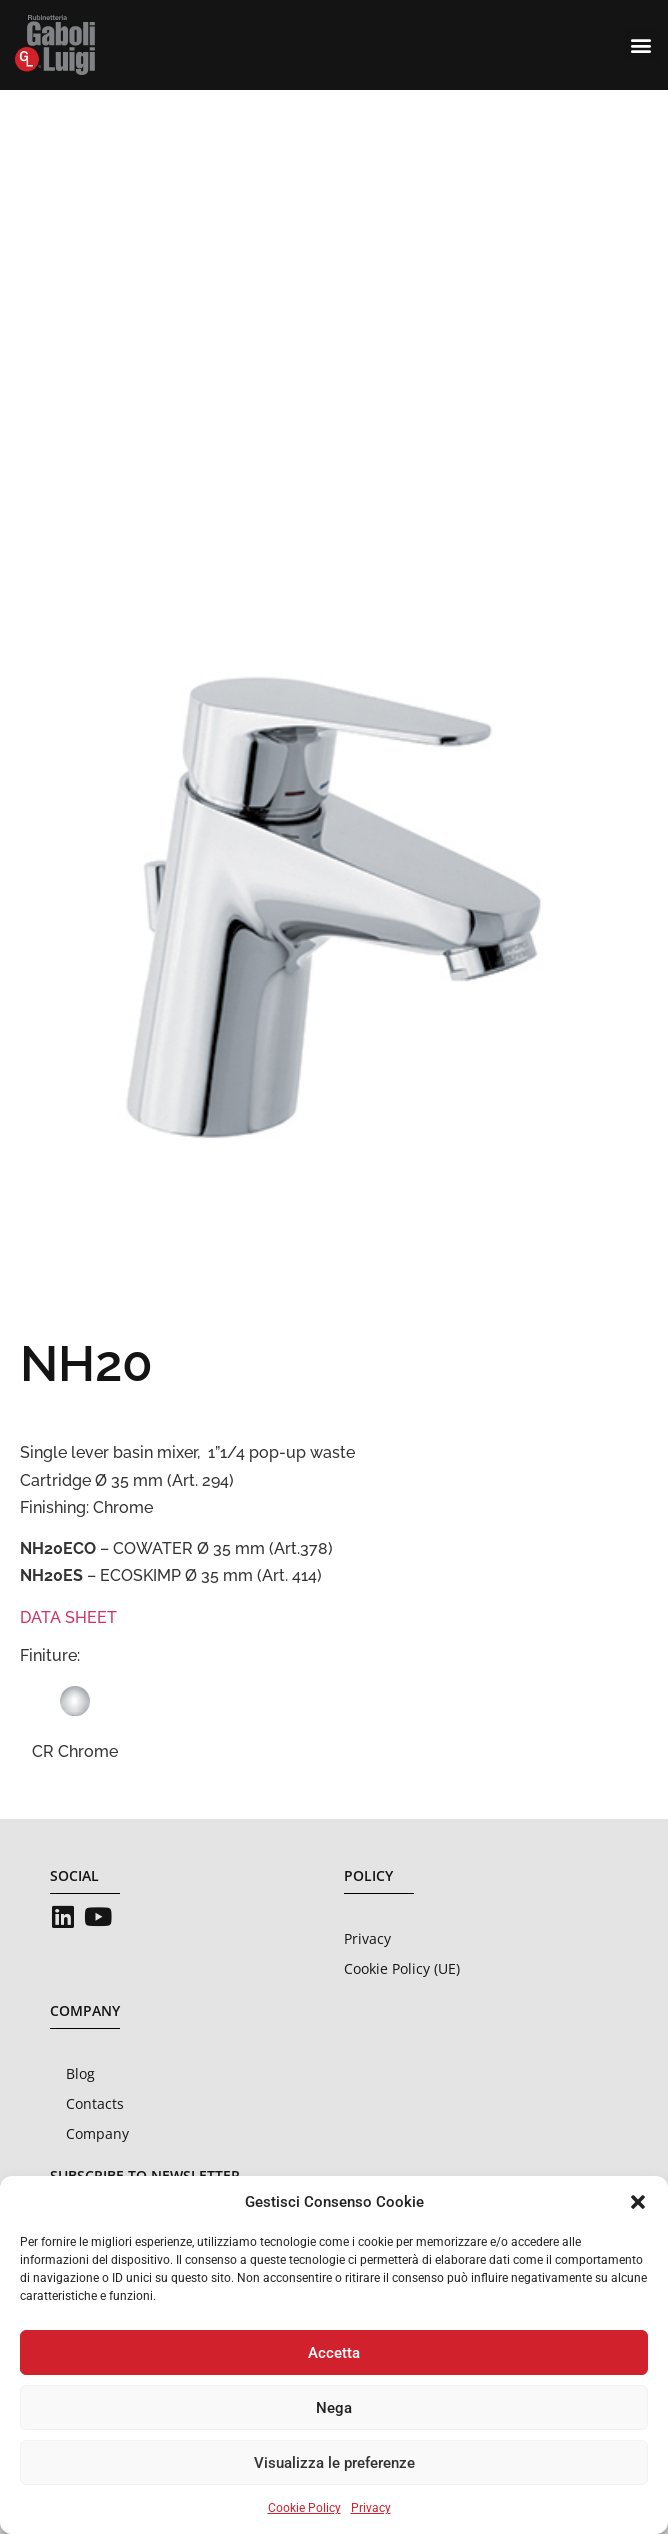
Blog (80, 2073)
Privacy (371, 2508)
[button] (638, 2202)
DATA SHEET (68, 1617)
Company (97, 2133)
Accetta (334, 2353)
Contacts (95, 2103)
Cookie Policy (304, 2508)
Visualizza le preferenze (334, 2463)
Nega (334, 2408)
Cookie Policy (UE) (402, 1968)
